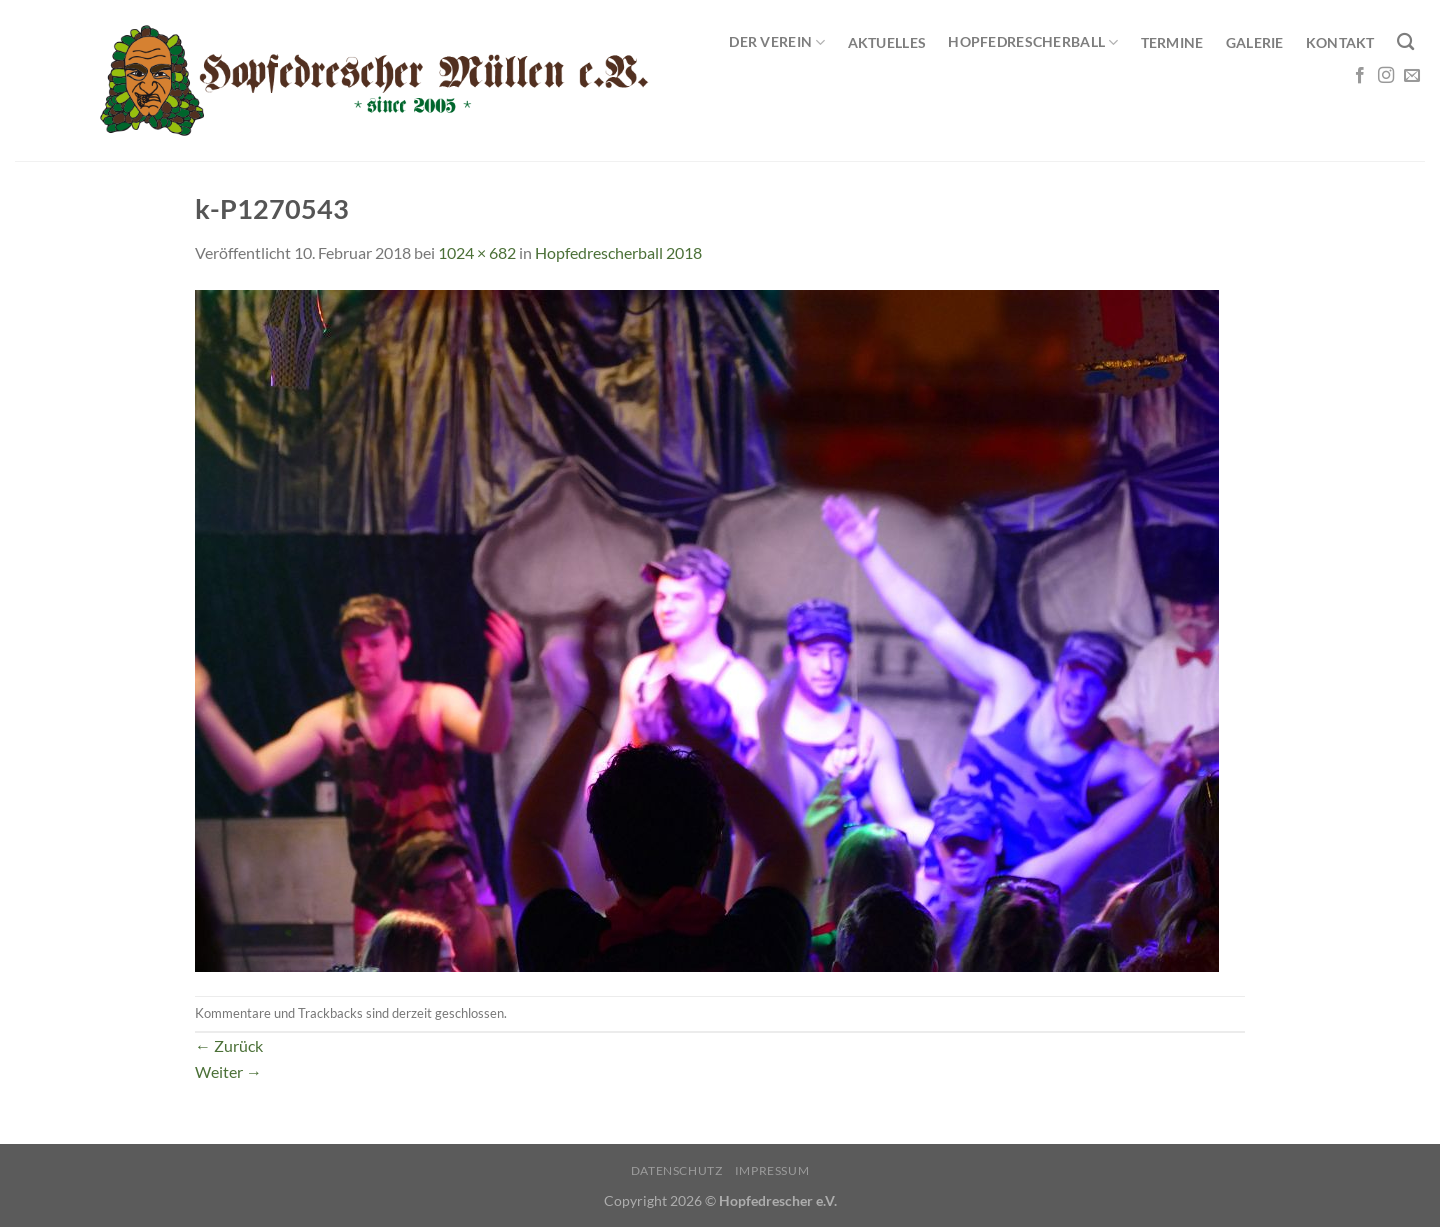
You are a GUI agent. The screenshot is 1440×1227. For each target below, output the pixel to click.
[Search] (1405, 42)
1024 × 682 (477, 252)
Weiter (228, 1071)
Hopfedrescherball (1033, 42)
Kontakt (1340, 42)
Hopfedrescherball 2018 (618, 252)
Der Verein (777, 42)
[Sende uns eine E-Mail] (1412, 76)
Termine (1172, 42)
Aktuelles (887, 42)
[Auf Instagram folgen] (1386, 76)
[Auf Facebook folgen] (1360, 76)
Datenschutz (677, 1170)
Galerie (1255, 42)
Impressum (772, 1170)
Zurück (229, 1045)
